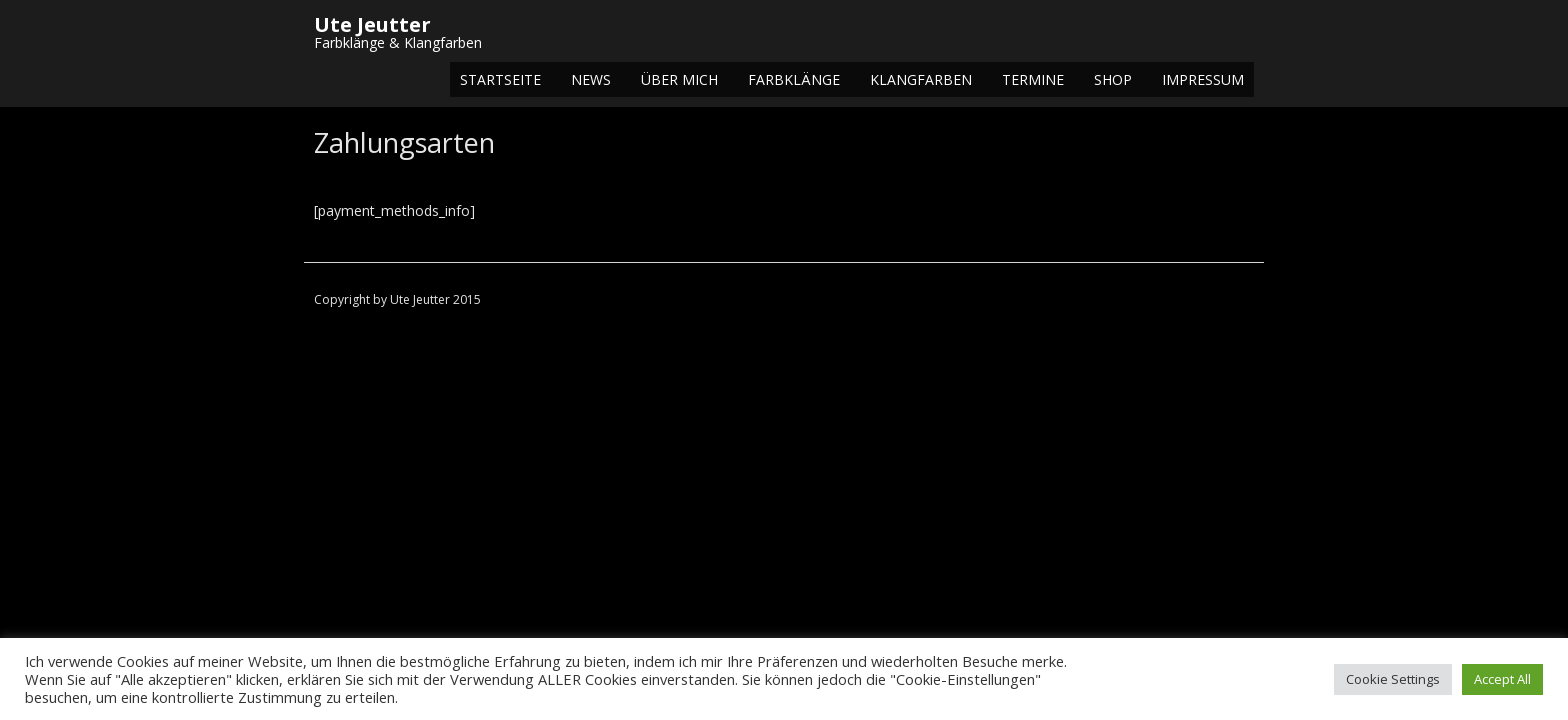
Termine (1033, 79)
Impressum (1203, 79)
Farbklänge (794, 79)
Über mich (679, 79)
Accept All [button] (1502, 679)
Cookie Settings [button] (1393, 679)
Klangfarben (921, 79)
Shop (1113, 79)
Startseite (500, 79)
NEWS (591, 79)
